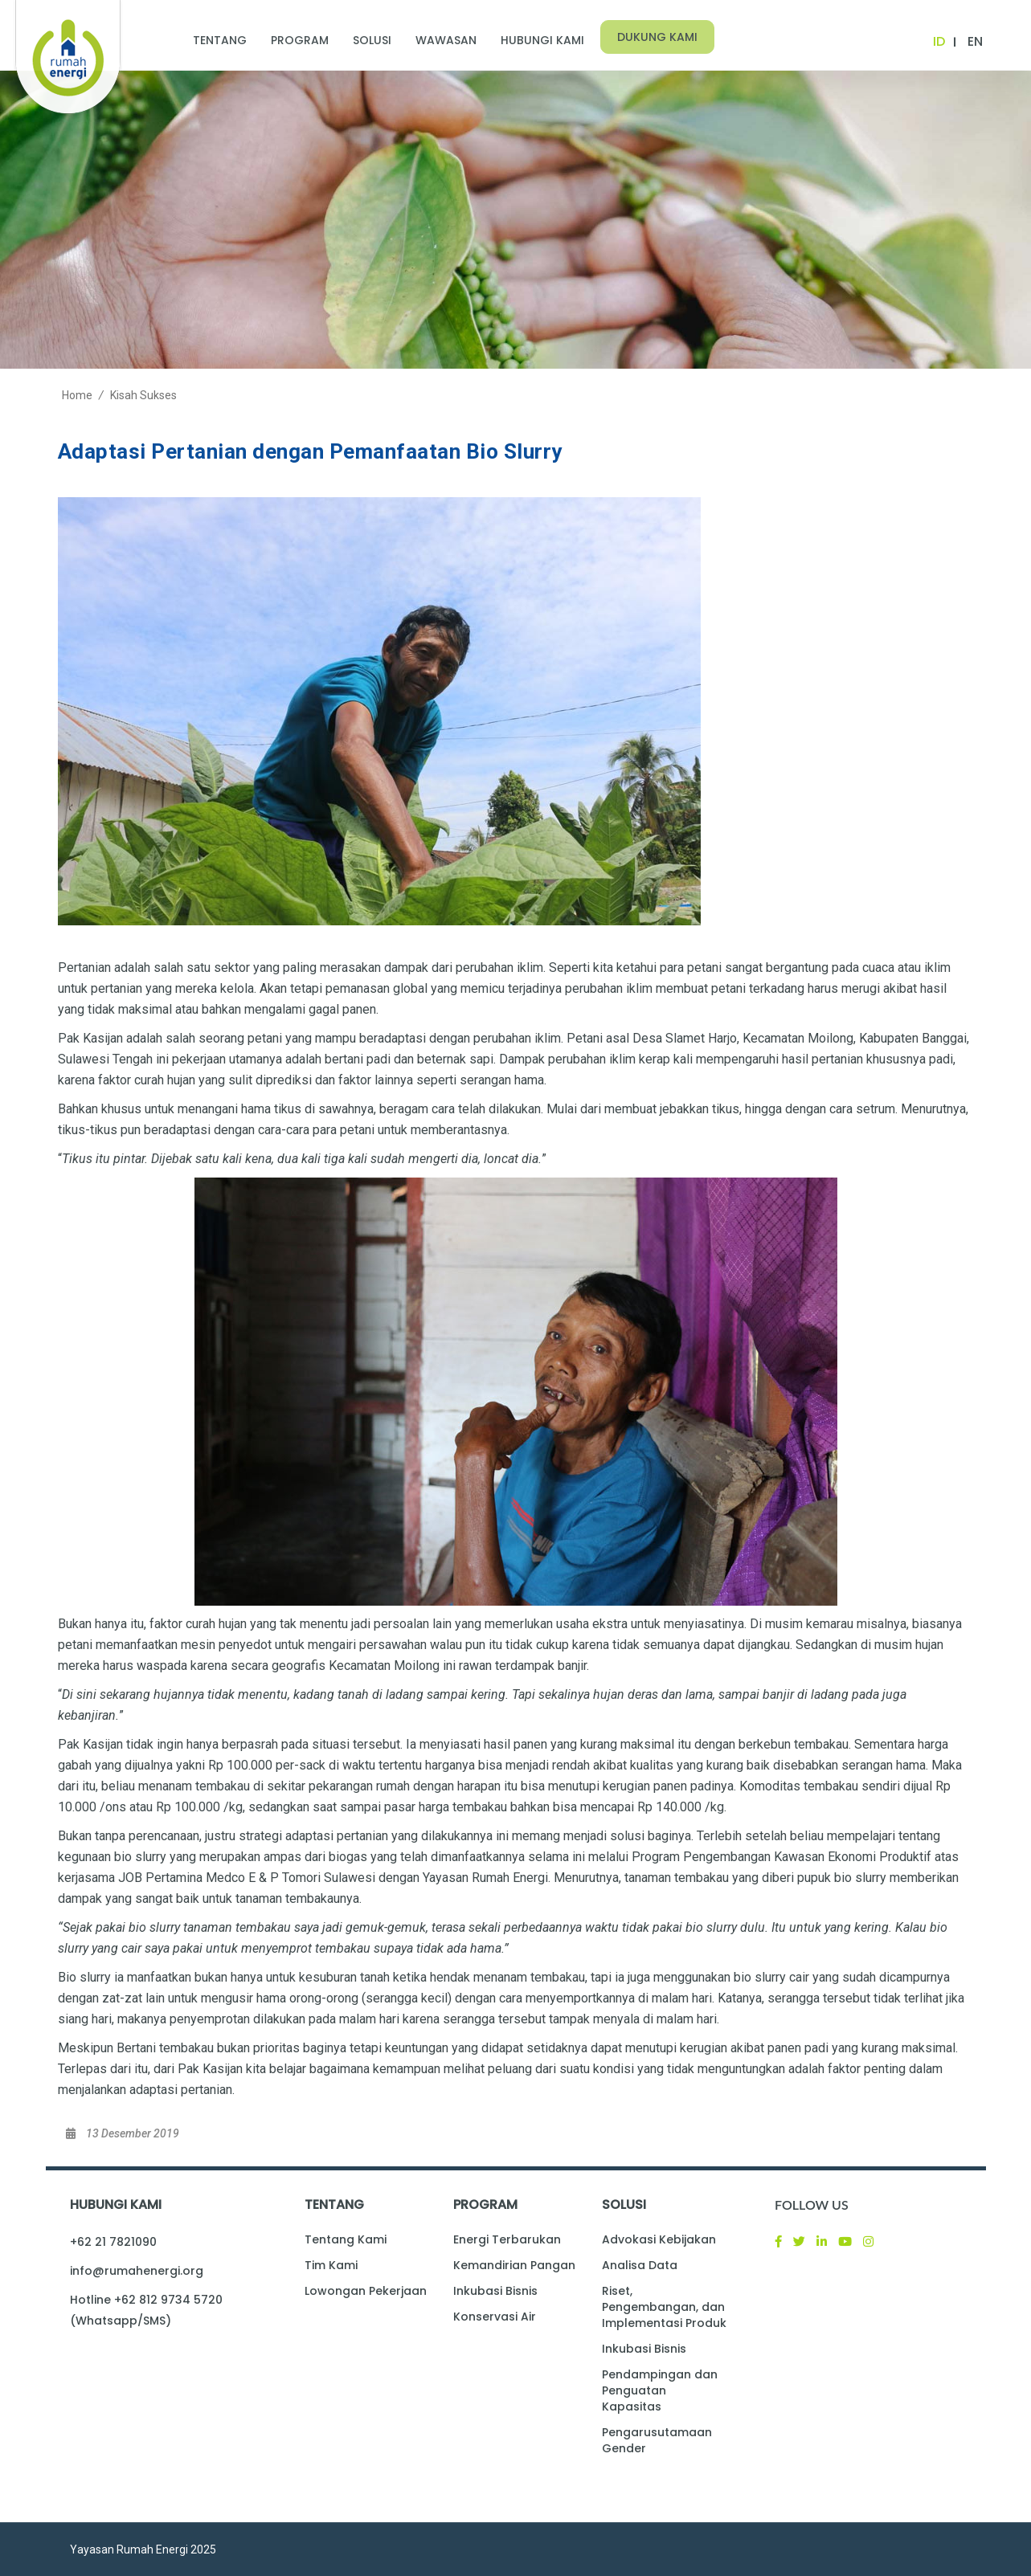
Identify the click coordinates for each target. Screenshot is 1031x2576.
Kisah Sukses (143, 395)
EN (975, 41)
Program (300, 40)
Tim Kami (331, 2265)
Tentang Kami (346, 2239)
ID (939, 41)
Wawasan (446, 40)
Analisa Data (639, 2265)
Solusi (372, 40)
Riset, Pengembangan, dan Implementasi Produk (664, 2307)
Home (77, 395)
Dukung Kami (657, 37)
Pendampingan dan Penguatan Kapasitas (660, 2390)
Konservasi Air (494, 2317)
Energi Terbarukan (507, 2239)
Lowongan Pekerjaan (366, 2291)
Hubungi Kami (542, 40)
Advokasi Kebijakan (659, 2239)
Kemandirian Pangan (514, 2265)
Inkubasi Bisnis (495, 2291)
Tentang (220, 40)
